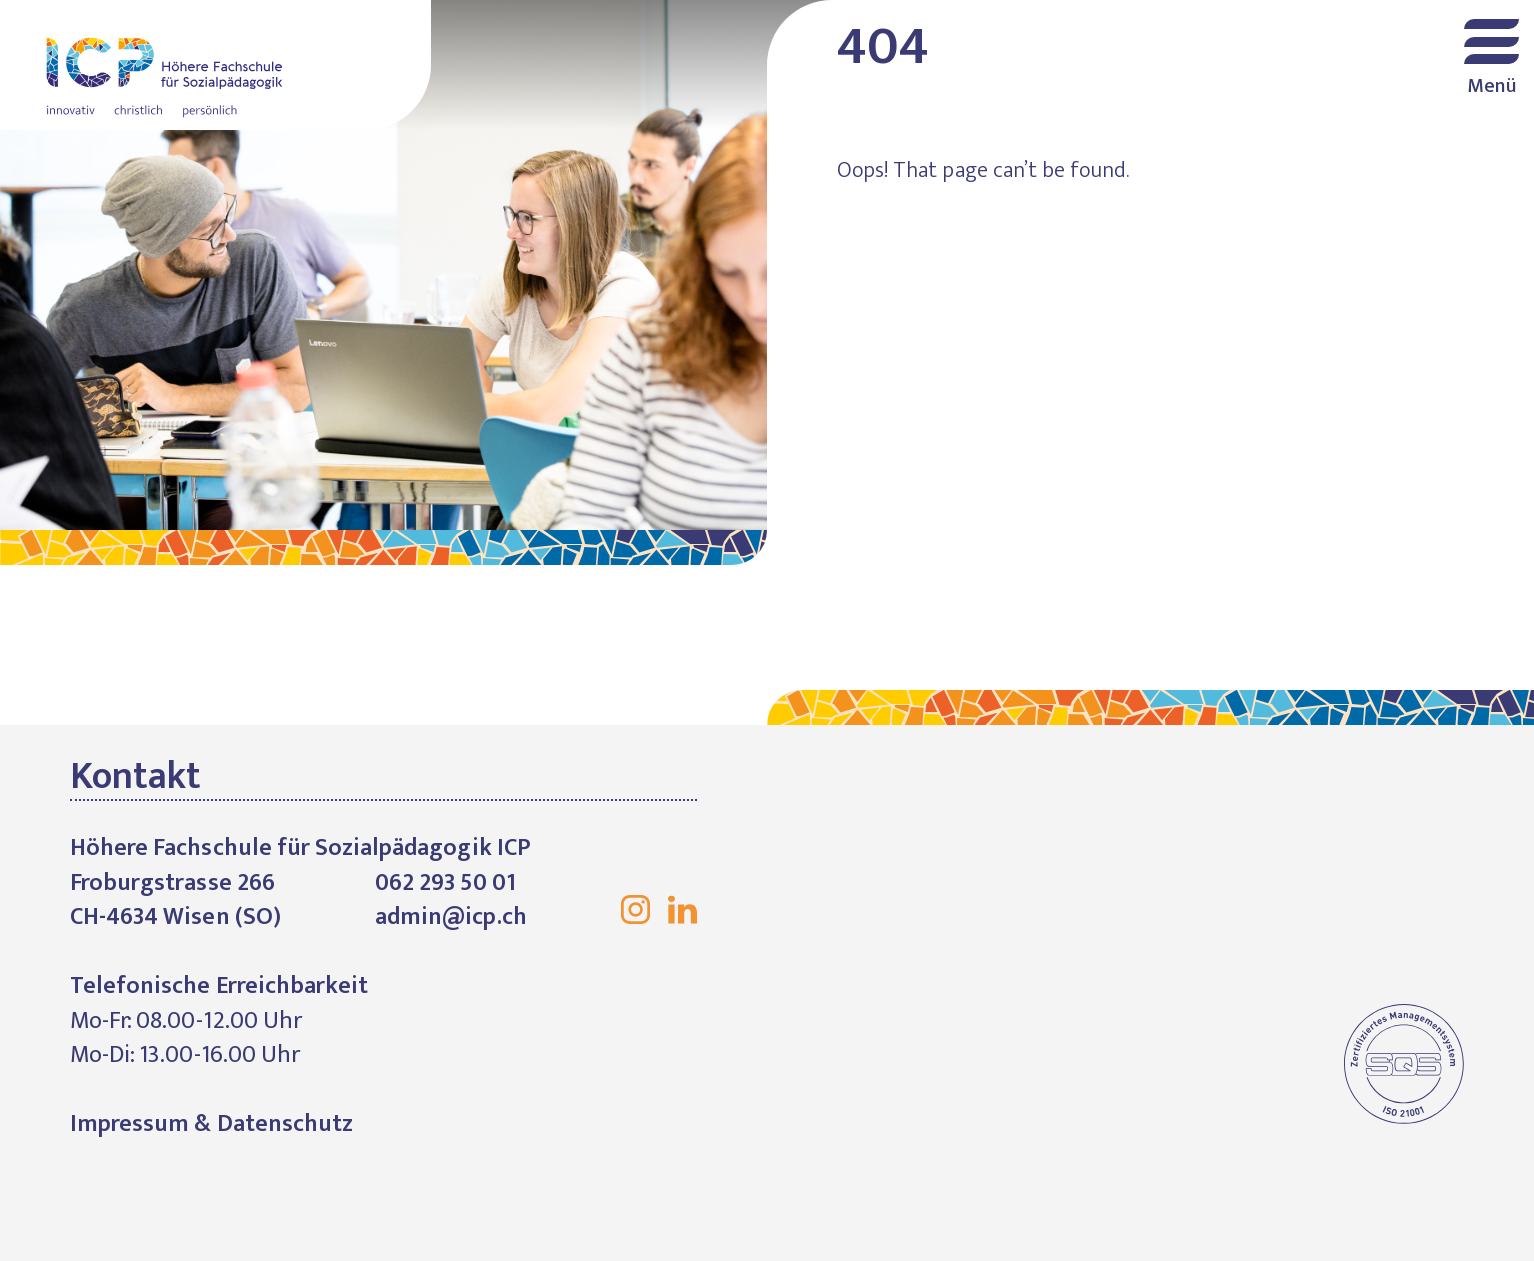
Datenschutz (285, 1124)
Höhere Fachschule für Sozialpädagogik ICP (215, 65)
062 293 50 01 (445, 883)
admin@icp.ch (451, 917)
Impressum (129, 1124)
